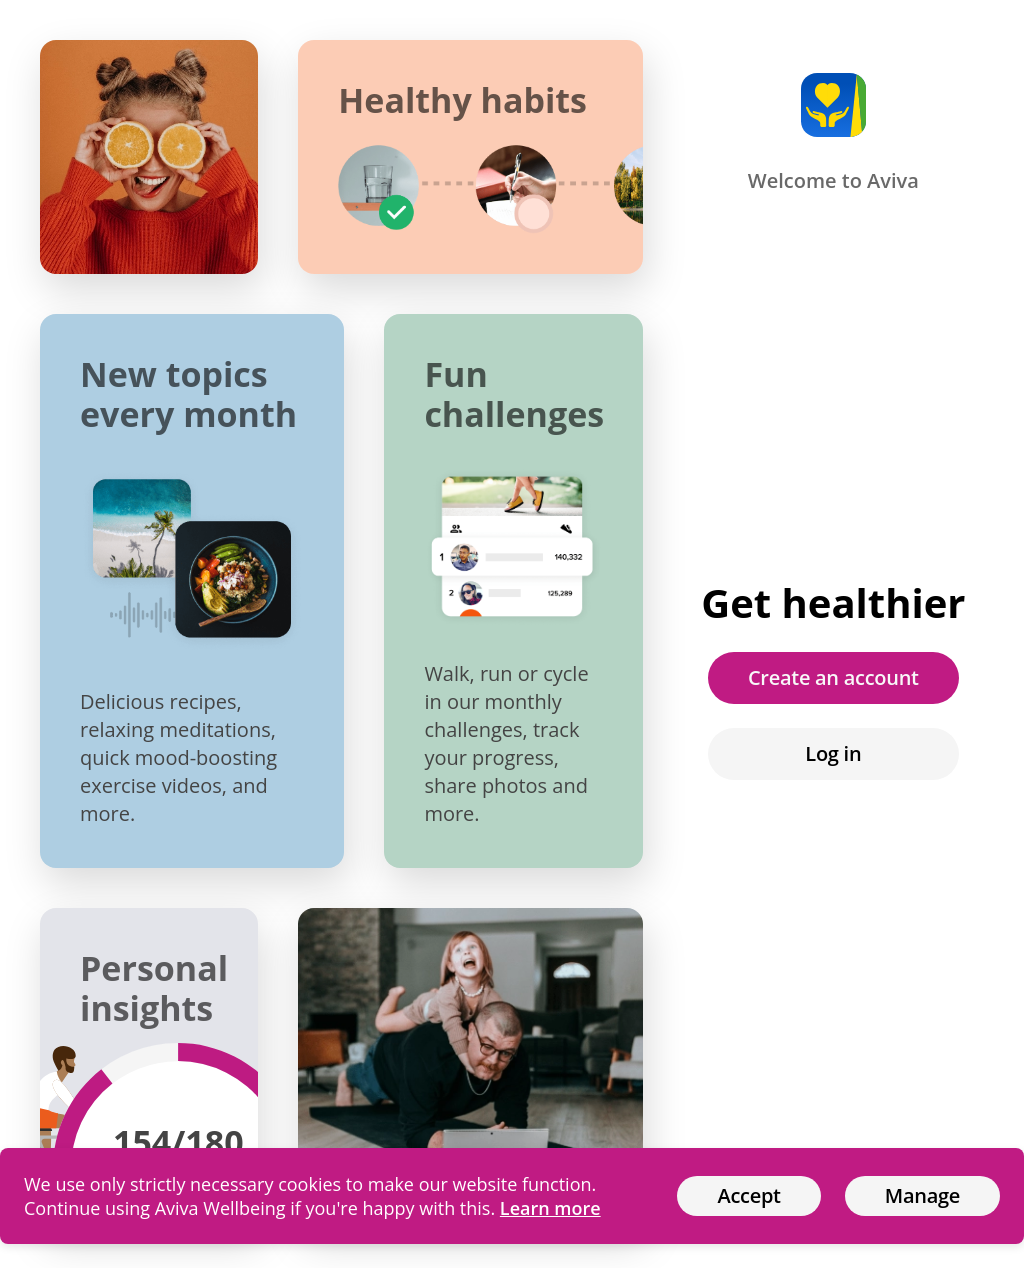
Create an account (833, 677)
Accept (748, 1195)
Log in (833, 753)
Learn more (550, 1208)
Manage (922, 1195)
